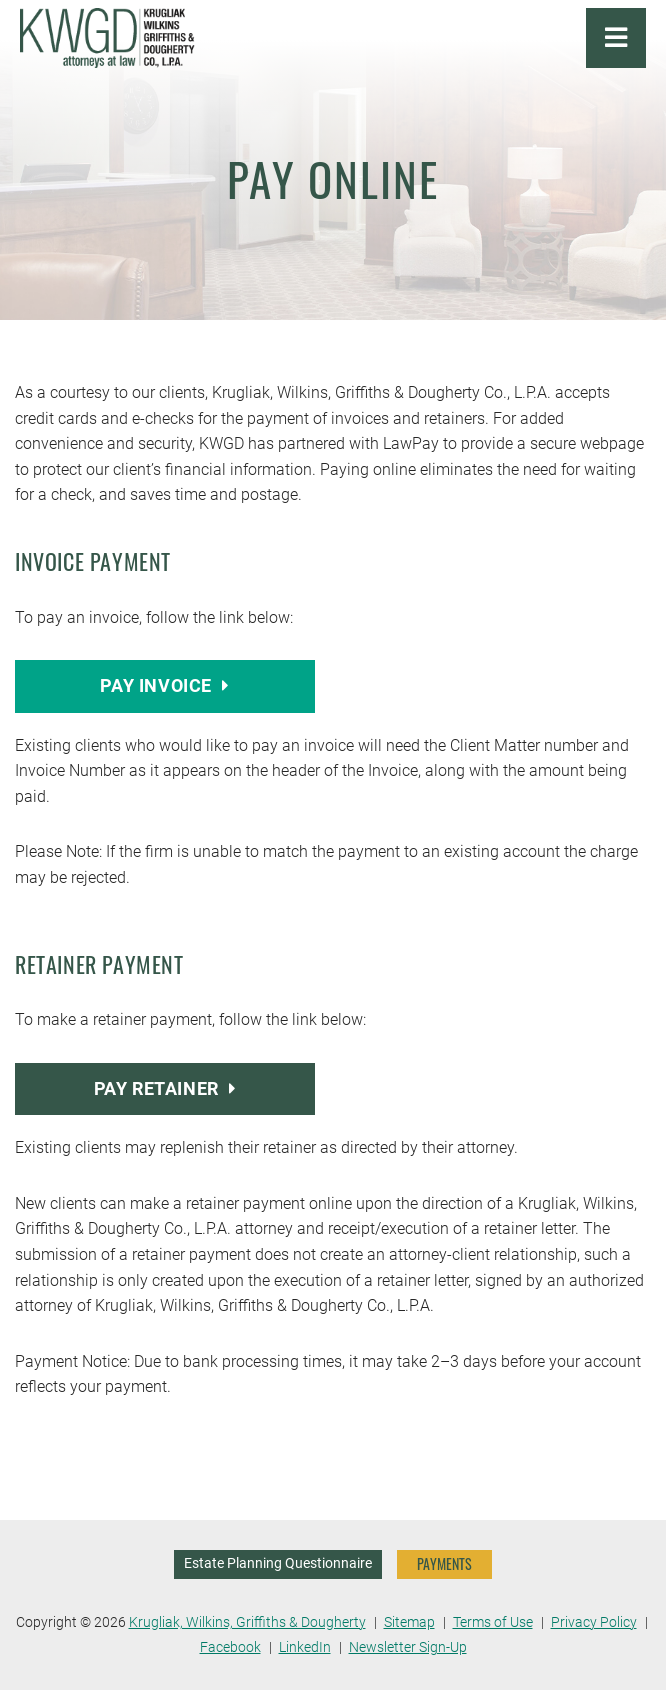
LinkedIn (305, 1647)
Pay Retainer (165, 1089)
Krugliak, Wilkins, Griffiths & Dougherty (247, 1622)
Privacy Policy (594, 1622)
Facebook (230, 1647)
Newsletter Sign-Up (408, 1647)
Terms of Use (493, 1622)
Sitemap (409, 1622)
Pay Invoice (164, 686)
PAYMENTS (444, 1563)
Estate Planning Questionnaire (278, 1563)
